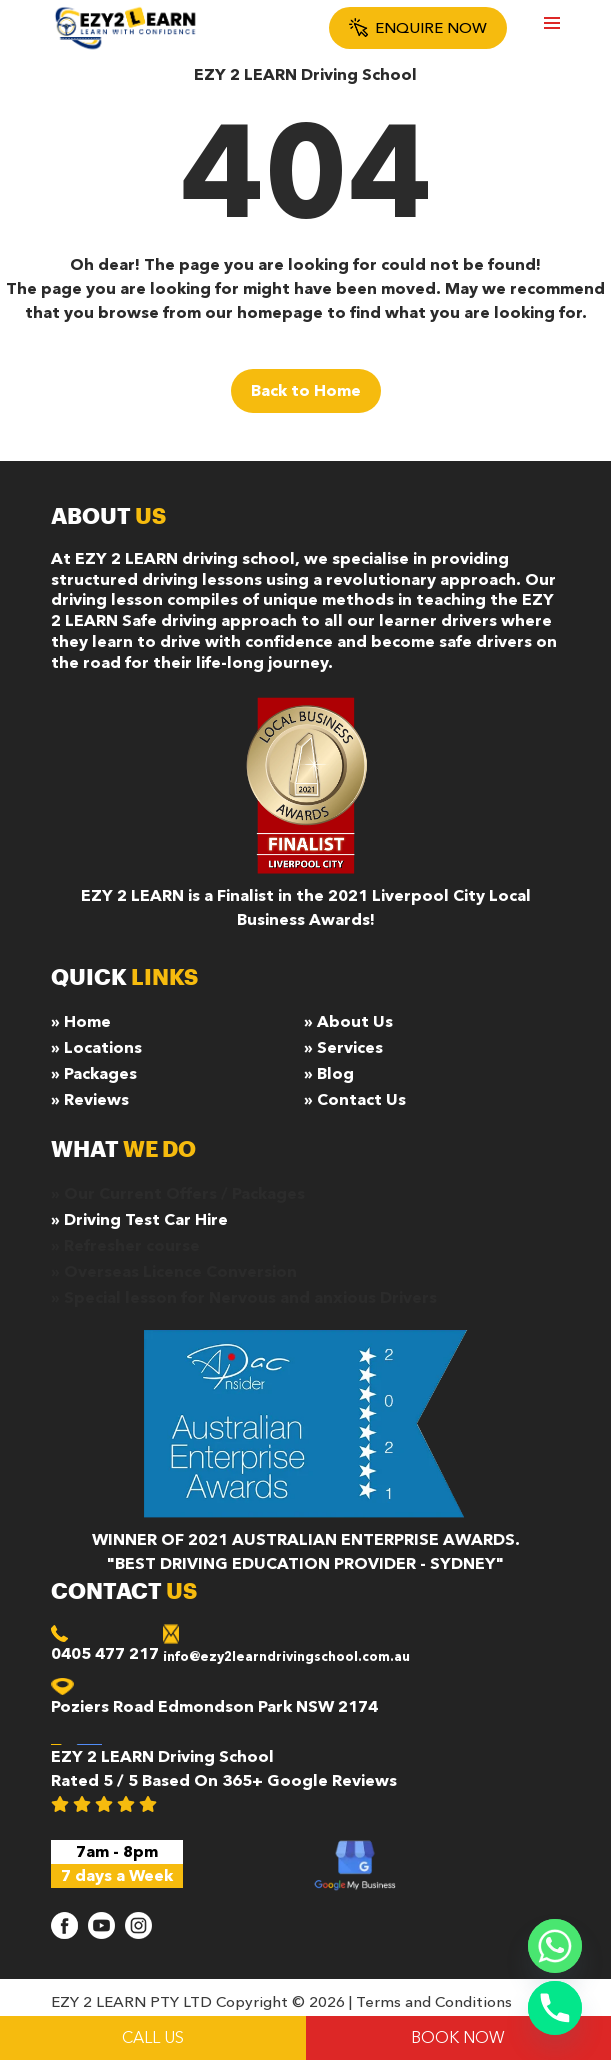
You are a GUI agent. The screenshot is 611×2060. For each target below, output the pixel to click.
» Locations (96, 1048)
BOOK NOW (458, 2038)
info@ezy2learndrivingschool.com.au (286, 1657)
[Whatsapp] (555, 1946)
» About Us (348, 1022)
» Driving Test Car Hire (139, 1220)
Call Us (153, 2038)
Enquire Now (418, 28)
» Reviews (90, 1100)
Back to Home (306, 391)
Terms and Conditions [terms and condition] (434, 2002)
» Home (81, 1022)
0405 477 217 (105, 1654)
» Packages (94, 1074)
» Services (343, 1048)
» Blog (329, 1074)
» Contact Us (355, 1100)
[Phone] (555, 2008)
